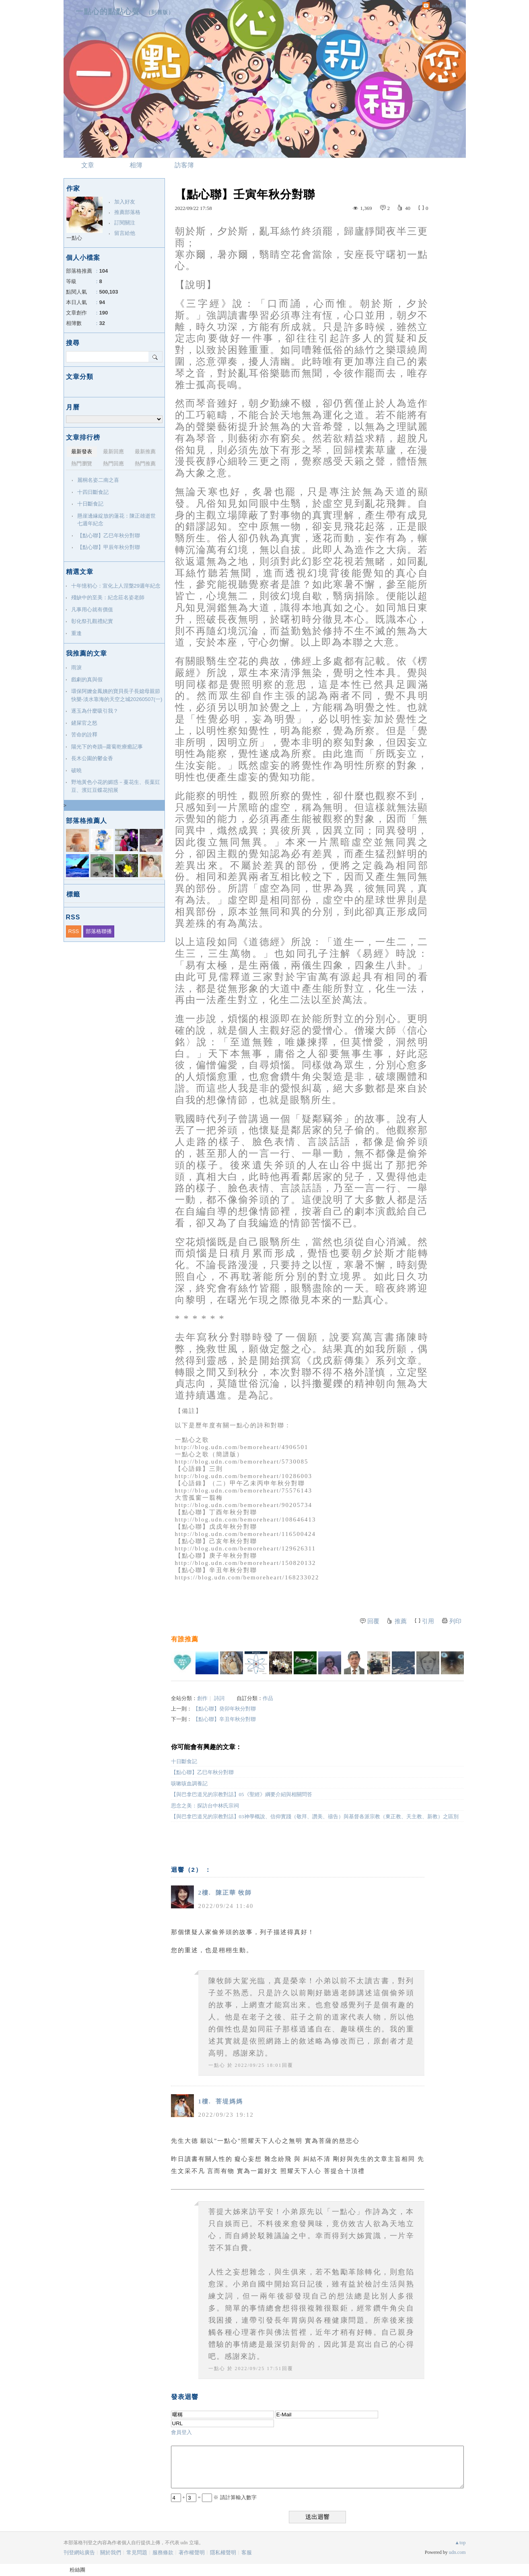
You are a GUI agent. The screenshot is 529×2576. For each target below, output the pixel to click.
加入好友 (124, 202)
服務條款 (162, 2552)
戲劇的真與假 (87, 679)
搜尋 (155, 356)
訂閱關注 (124, 223)
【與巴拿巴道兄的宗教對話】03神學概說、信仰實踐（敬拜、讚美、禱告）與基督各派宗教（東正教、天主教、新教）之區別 (315, 1816)
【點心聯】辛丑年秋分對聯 (224, 1719)
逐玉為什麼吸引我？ (94, 711)
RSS (73, 931)
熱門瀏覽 (81, 464)
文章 (87, 165)
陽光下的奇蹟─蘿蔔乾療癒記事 (107, 747)
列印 (455, 1621)
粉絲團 (77, 2570)
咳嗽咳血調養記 (189, 1783)
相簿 (136, 165)
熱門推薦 (145, 464)
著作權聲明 (192, 2552)
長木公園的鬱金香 (92, 758)
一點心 (216, 2065)
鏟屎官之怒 (84, 723)
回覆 (373, 1621)
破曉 (76, 770)
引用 (428, 1621)
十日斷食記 (184, 1761)
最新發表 (81, 451)
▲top (460, 2542)
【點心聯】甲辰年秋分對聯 (108, 547)
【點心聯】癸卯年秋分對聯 (224, 1709)
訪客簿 (184, 165)
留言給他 (124, 233)
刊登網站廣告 (79, 2552)
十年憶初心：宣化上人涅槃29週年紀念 (116, 586)
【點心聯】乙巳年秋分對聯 (202, 1772)
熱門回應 (113, 464)
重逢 (76, 633)
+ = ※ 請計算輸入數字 (214, 2497)
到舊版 (159, 12)
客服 (246, 2552)
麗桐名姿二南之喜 (98, 480)
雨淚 (76, 667)
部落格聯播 (99, 931)
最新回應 (113, 451)
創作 (202, 1698)
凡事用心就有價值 (92, 609)
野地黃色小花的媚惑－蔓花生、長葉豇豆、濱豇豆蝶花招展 (115, 786)
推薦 (401, 1621)
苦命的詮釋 (84, 735)
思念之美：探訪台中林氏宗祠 (205, 1806)
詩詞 (219, 1698)
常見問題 (136, 2552)
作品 (268, 1698)
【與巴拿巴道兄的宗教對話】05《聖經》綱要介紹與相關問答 (241, 1794)
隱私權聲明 (223, 2552)
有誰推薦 (184, 1639)
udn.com (457, 2552)
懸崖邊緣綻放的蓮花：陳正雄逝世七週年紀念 (116, 520)
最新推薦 (145, 451)
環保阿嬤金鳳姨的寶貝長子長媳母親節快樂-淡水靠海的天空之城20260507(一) (117, 695)
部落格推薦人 (86, 820)
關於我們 (110, 2552)
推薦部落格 (127, 212)
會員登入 (181, 2432)
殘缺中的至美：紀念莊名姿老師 (107, 597)
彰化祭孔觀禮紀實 (92, 621)
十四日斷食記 (93, 492)
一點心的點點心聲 (108, 11)
